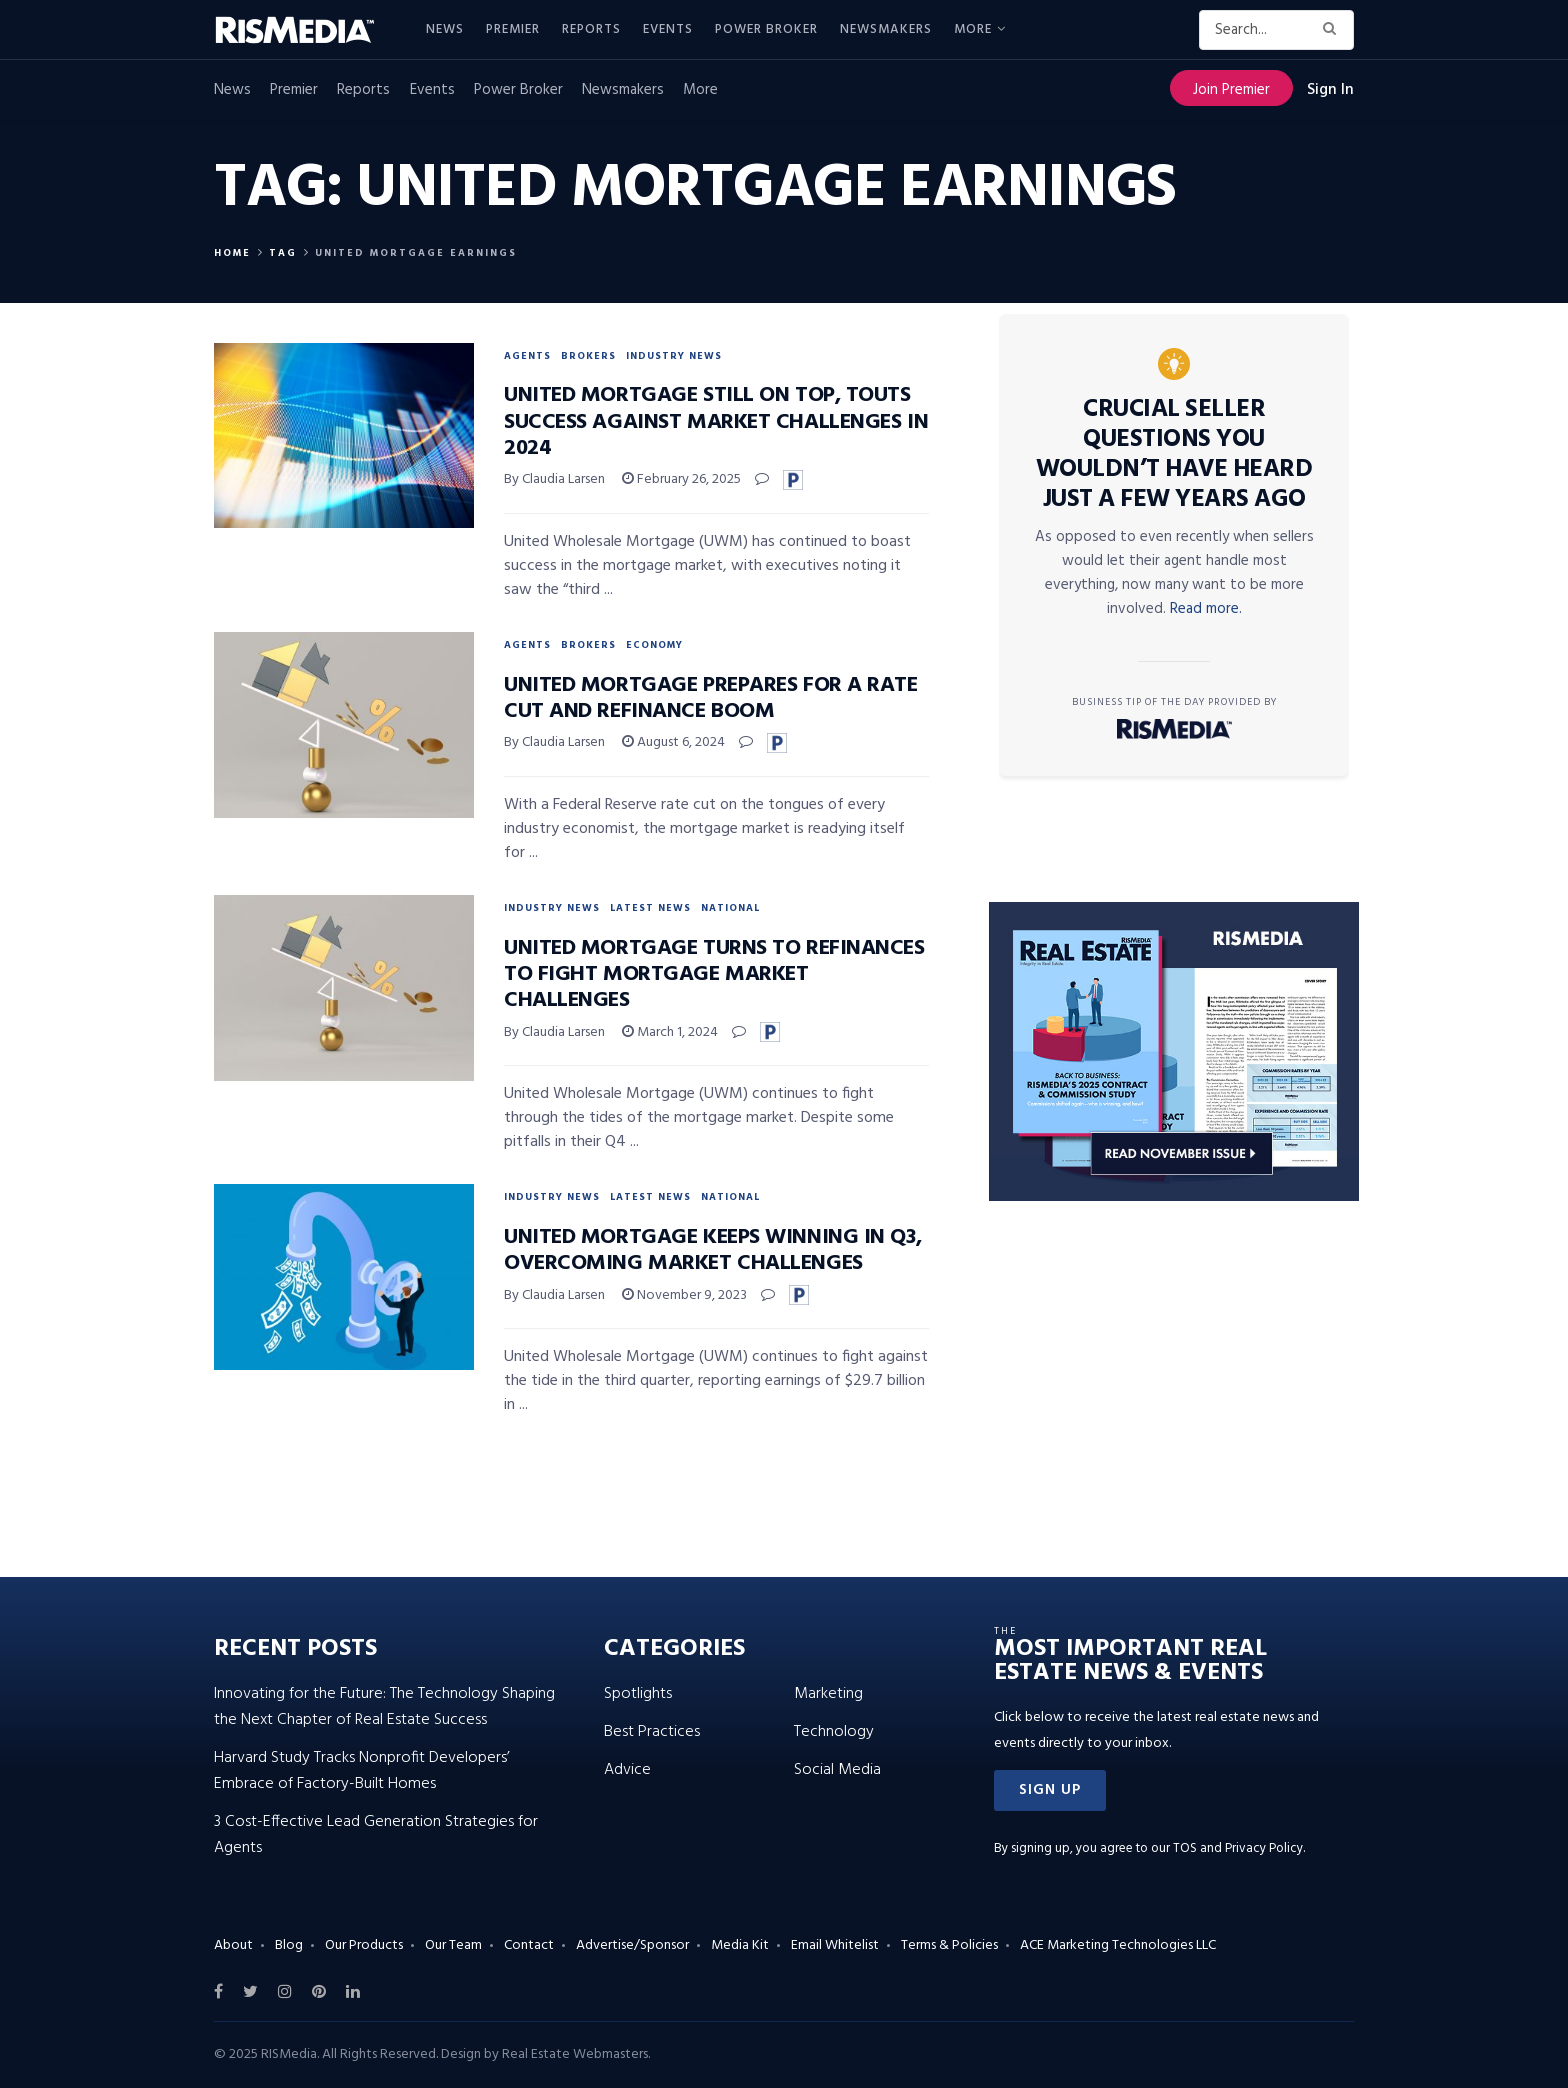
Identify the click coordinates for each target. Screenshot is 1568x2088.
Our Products (364, 1945)
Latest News (650, 908)
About (233, 1945)
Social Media (837, 1770)
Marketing (828, 1694)
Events (668, 29)
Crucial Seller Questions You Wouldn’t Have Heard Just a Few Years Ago (1174, 455)
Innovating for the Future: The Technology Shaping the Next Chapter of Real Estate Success (384, 1707)
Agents (527, 356)
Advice (627, 1770)
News (445, 29)
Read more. (1206, 609)
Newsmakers (886, 29)
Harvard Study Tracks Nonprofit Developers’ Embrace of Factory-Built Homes (362, 1771)
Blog (289, 1945)
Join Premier (1231, 90)
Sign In (1330, 90)
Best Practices (652, 1732)
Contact (529, 1945)
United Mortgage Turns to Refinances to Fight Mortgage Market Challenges (714, 975)
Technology (834, 1732)
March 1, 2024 (670, 1032)
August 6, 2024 (673, 742)
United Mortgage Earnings (416, 253)
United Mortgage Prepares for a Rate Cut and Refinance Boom (711, 698)
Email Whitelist (835, 1945)
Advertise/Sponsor (632, 1945)
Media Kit (740, 1945)
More (973, 29)
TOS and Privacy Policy (1238, 1848)
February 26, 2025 (681, 479)
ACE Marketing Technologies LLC (1118, 1945)
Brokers (588, 356)
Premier (513, 29)
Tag (283, 253)
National (730, 908)
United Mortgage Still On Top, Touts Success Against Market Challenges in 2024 (716, 422)
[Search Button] (1333, 30)
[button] (1050, 1790)
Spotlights (638, 1694)
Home (232, 253)
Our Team (453, 1945)
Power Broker (766, 29)
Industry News (674, 356)
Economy (654, 645)
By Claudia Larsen (554, 479)
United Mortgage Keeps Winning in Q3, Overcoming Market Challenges (712, 1250)
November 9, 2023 (684, 1295)
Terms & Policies (949, 1945)
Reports (591, 29)
